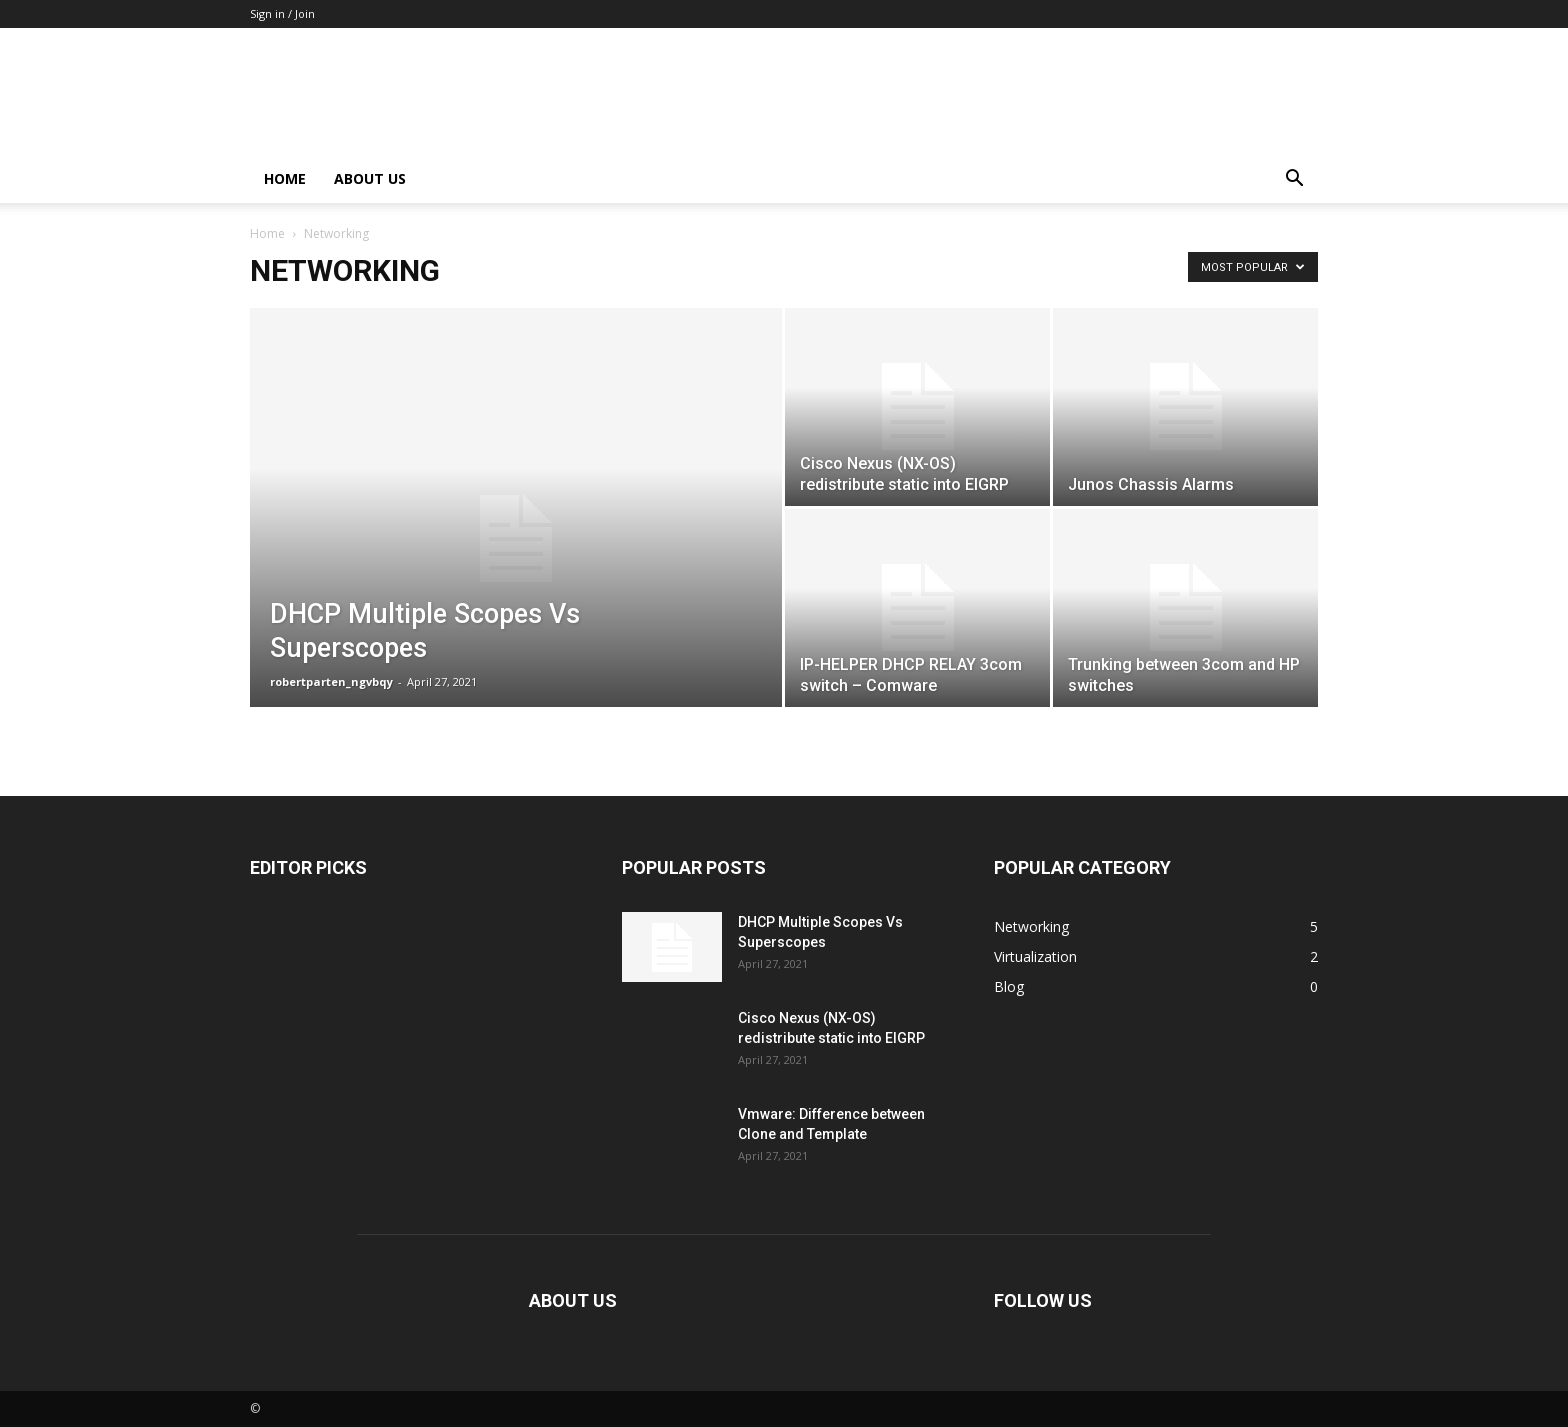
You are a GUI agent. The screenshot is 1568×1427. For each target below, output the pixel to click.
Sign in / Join (282, 13)
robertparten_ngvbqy (331, 681)
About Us (370, 178)
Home (285, 178)
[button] (1294, 180)
